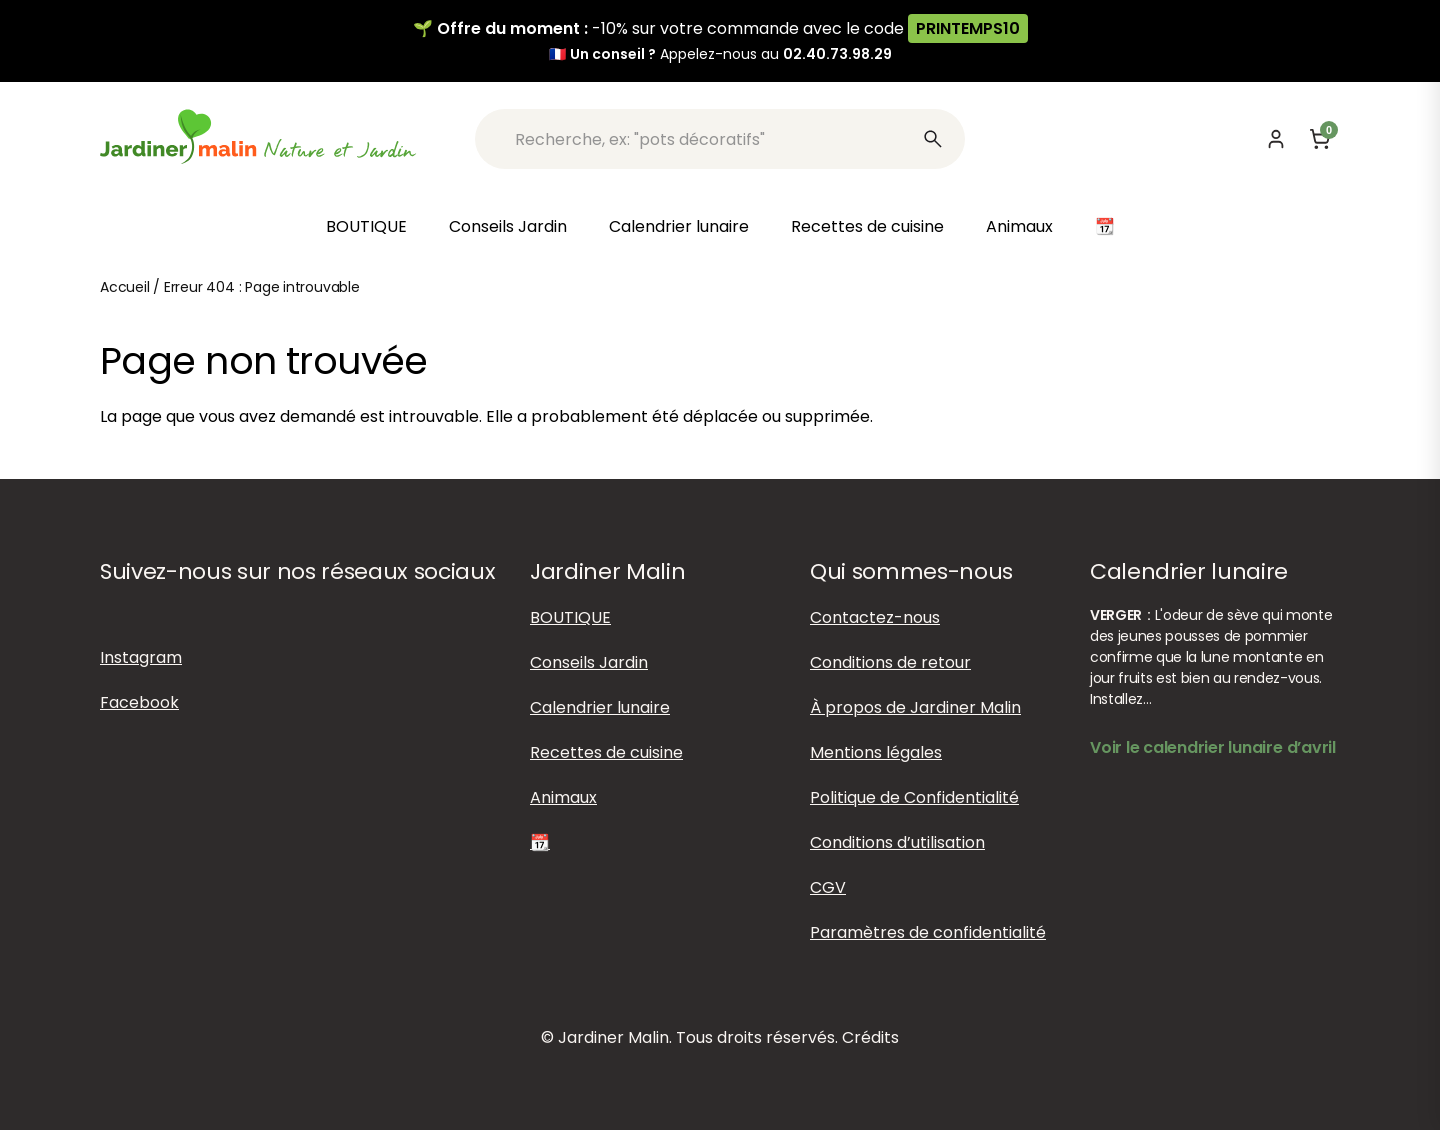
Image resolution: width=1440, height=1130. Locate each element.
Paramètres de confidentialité (928, 932)
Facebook (139, 702)
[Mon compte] (1276, 139)
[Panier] (1320, 139)
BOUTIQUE (366, 226)
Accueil (125, 287)
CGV (828, 887)
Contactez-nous (875, 617)
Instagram (141, 657)
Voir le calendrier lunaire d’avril (1213, 747)
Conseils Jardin (508, 226)
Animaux (1019, 226)
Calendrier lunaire (679, 226)
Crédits (870, 1037)
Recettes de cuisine (867, 226)
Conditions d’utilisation (897, 842)
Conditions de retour (890, 662)
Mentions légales (876, 752)
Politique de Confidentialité (914, 797)
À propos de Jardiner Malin (915, 707)
